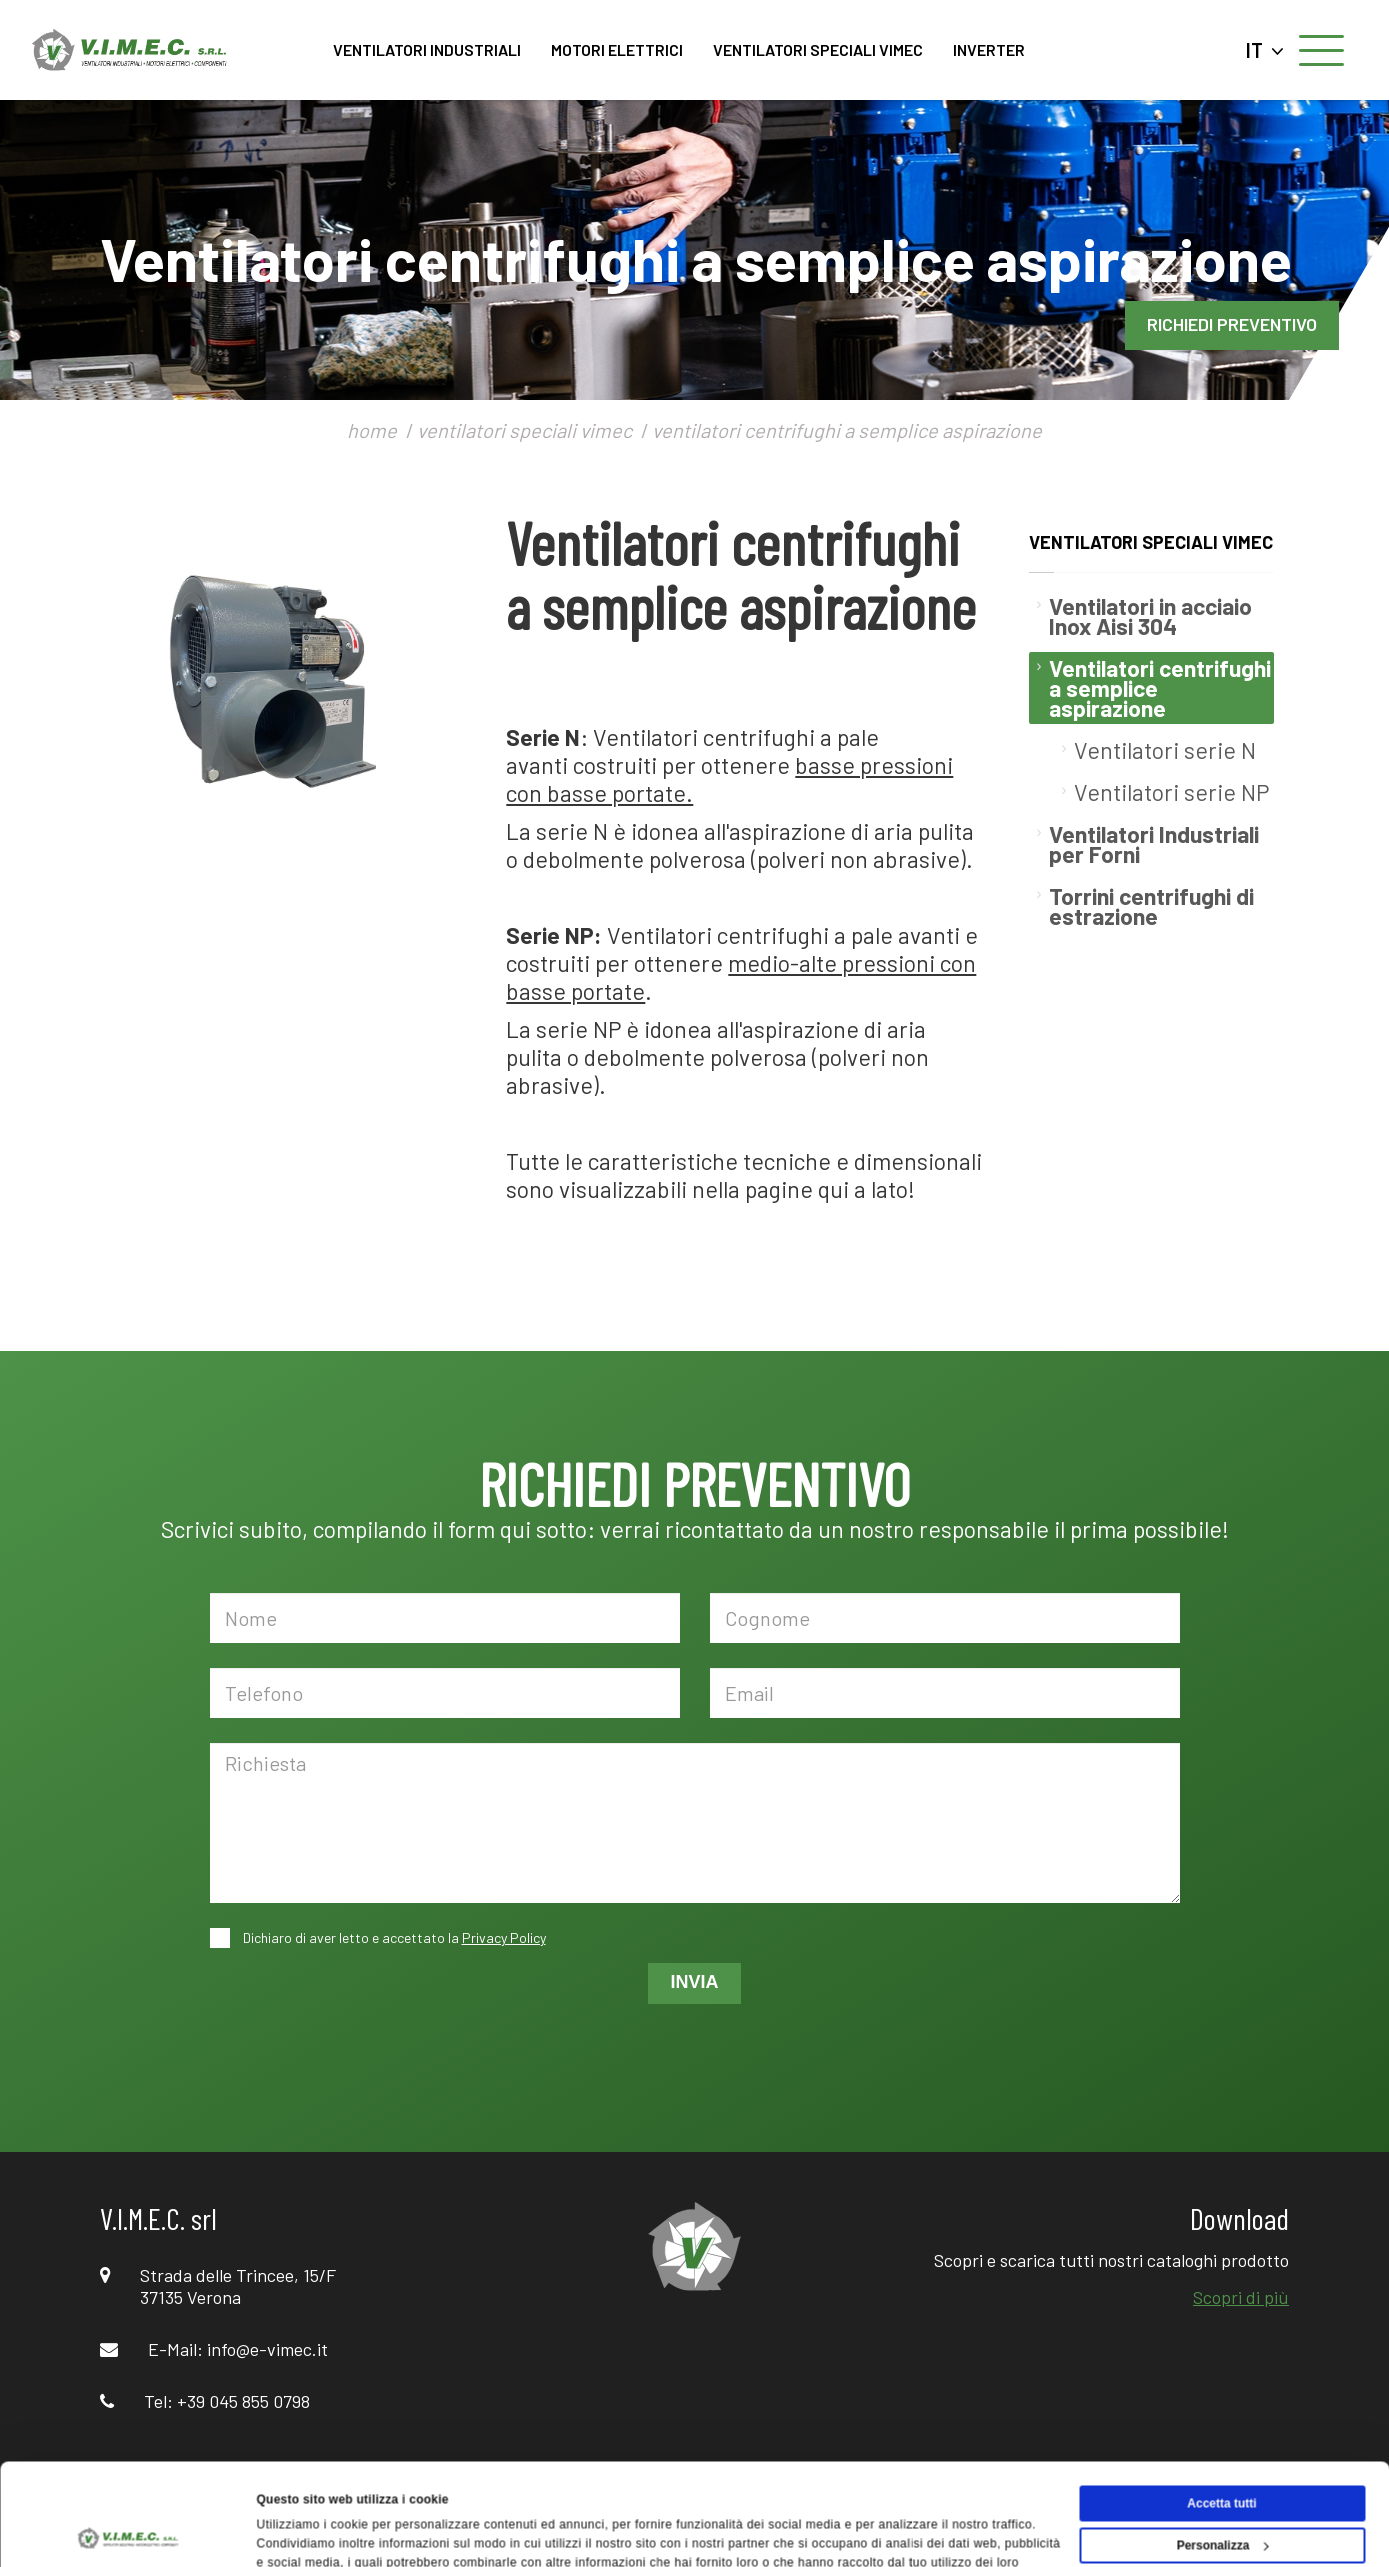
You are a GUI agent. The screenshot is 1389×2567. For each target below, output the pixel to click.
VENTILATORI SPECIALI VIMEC (818, 49)
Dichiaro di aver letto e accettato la (393, 1937)
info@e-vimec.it (267, 2349)
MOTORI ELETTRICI (617, 49)
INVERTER (989, 49)
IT (1265, 50)
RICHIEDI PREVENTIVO (1232, 324)
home (372, 430)
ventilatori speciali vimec (524, 430)
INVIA (694, 1982)
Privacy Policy (504, 1937)
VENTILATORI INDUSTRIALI (427, 49)
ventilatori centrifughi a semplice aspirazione (847, 430)
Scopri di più (1241, 2297)
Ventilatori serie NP (1171, 792)
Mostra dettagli (300, 2531)
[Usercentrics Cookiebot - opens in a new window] (129, 2531)
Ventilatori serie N (1165, 750)
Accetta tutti (1221, 2408)
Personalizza (1223, 2450)
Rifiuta (1221, 2492)
